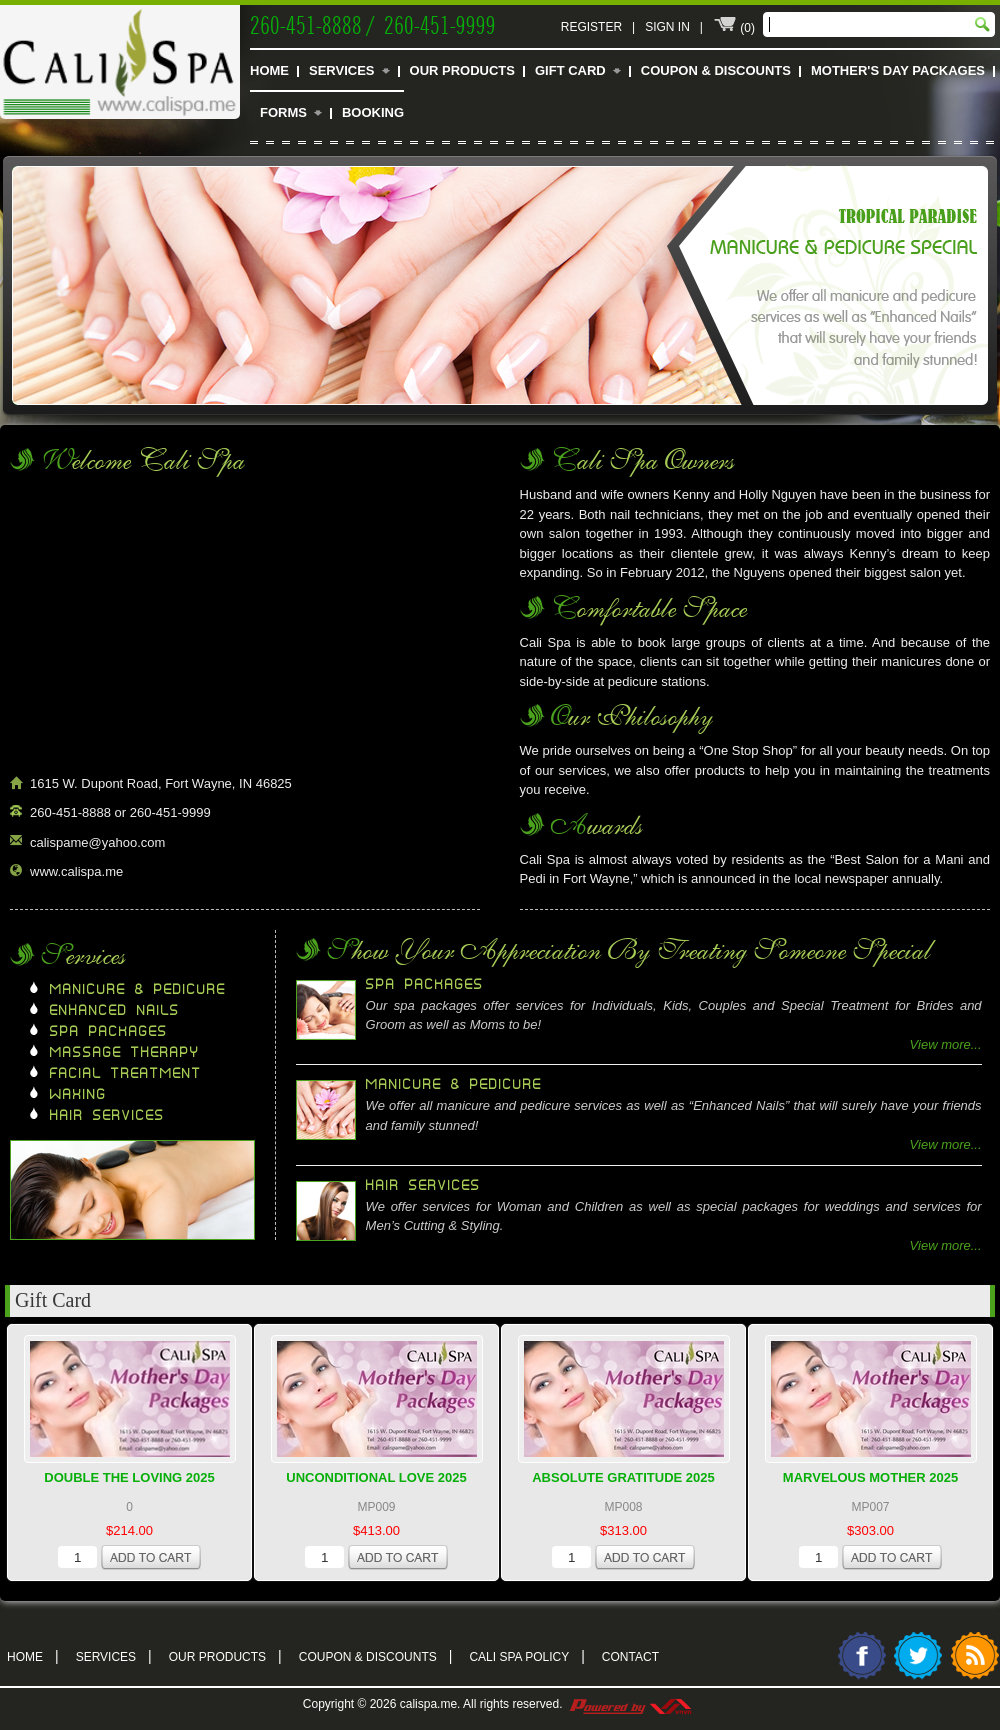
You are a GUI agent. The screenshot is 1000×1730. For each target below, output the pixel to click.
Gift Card (570, 70)
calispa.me (428, 1704)
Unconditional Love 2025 (376, 1477)
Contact (630, 1657)
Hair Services (107, 1116)
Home (269, 70)
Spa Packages (109, 1032)
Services (342, 70)
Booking (373, 112)
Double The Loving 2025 (129, 1477)
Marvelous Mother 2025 (870, 1477)
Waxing (78, 1095)
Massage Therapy (125, 1053)
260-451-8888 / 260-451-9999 (373, 23)
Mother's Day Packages (898, 70)
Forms (283, 112)
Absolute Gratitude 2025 (623, 1477)
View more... (946, 1044)
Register (591, 27)
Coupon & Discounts (716, 70)
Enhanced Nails (115, 1011)
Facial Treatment (126, 1074)
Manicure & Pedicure (138, 990)
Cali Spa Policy (526, 1655)
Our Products (462, 70)
